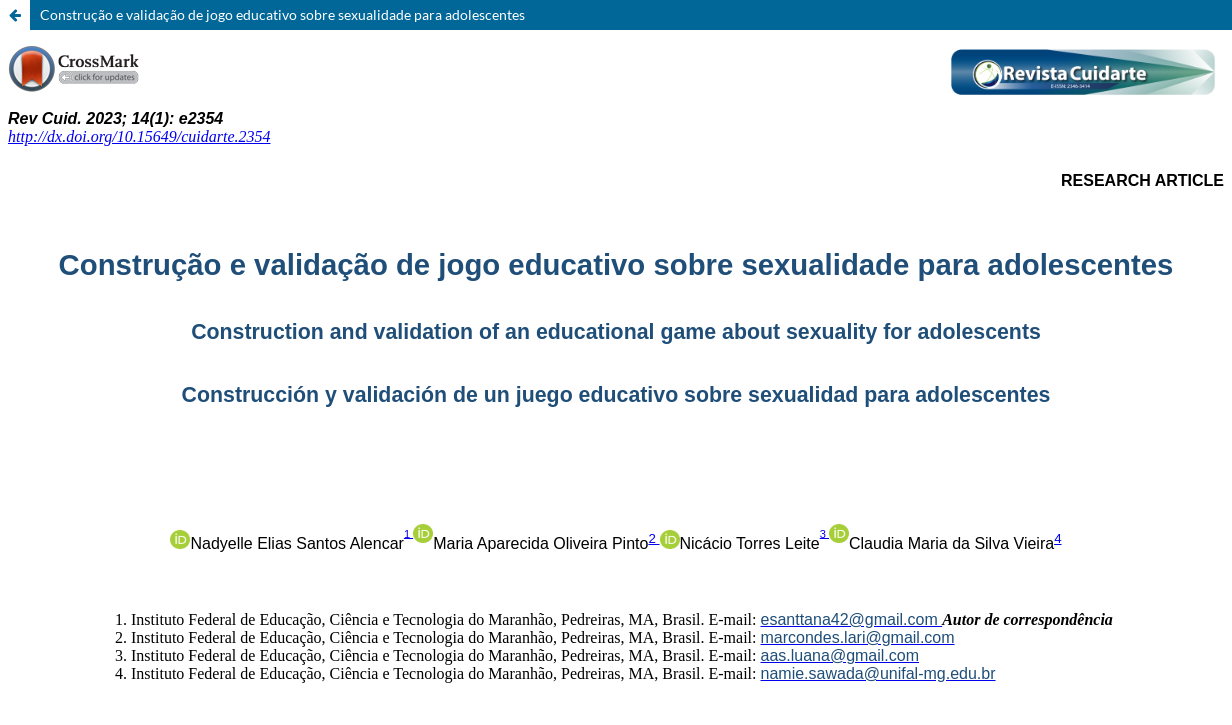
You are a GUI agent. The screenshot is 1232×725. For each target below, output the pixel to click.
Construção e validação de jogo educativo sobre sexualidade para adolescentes (282, 14)
